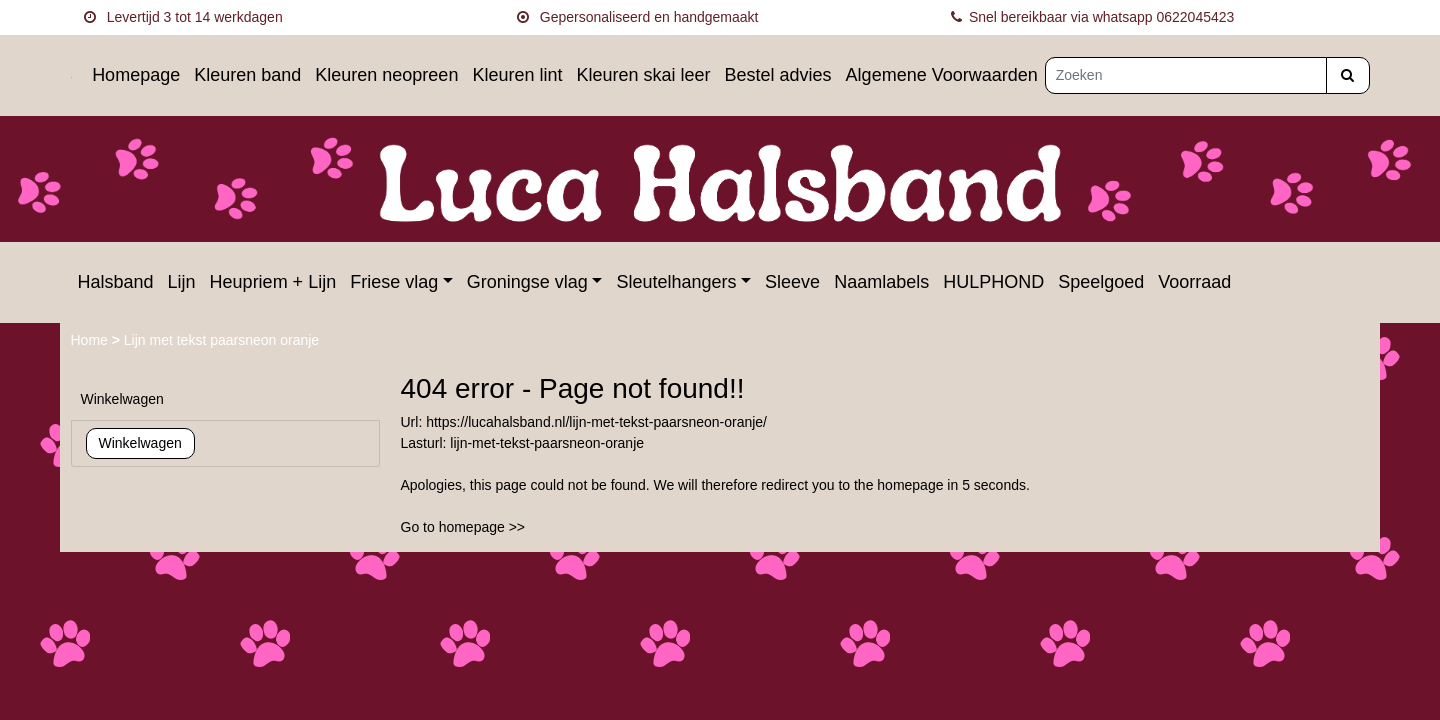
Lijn (182, 282)
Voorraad (1194, 282)
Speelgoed (1101, 282)
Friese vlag (394, 282)
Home (91, 340)
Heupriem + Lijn (273, 282)
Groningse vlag (527, 282)
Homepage (136, 75)
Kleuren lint (517, 75)
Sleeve (792, 282)
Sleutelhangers (676, 282)
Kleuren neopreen (386, 75)
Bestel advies (778, 75)
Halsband (116, 282)
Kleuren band (247, 75)
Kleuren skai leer (643, 75)
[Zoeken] (1186, 75)
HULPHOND (993, 282)
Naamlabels (881, 282)
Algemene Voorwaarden (942, 75)
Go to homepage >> (463, 527)
